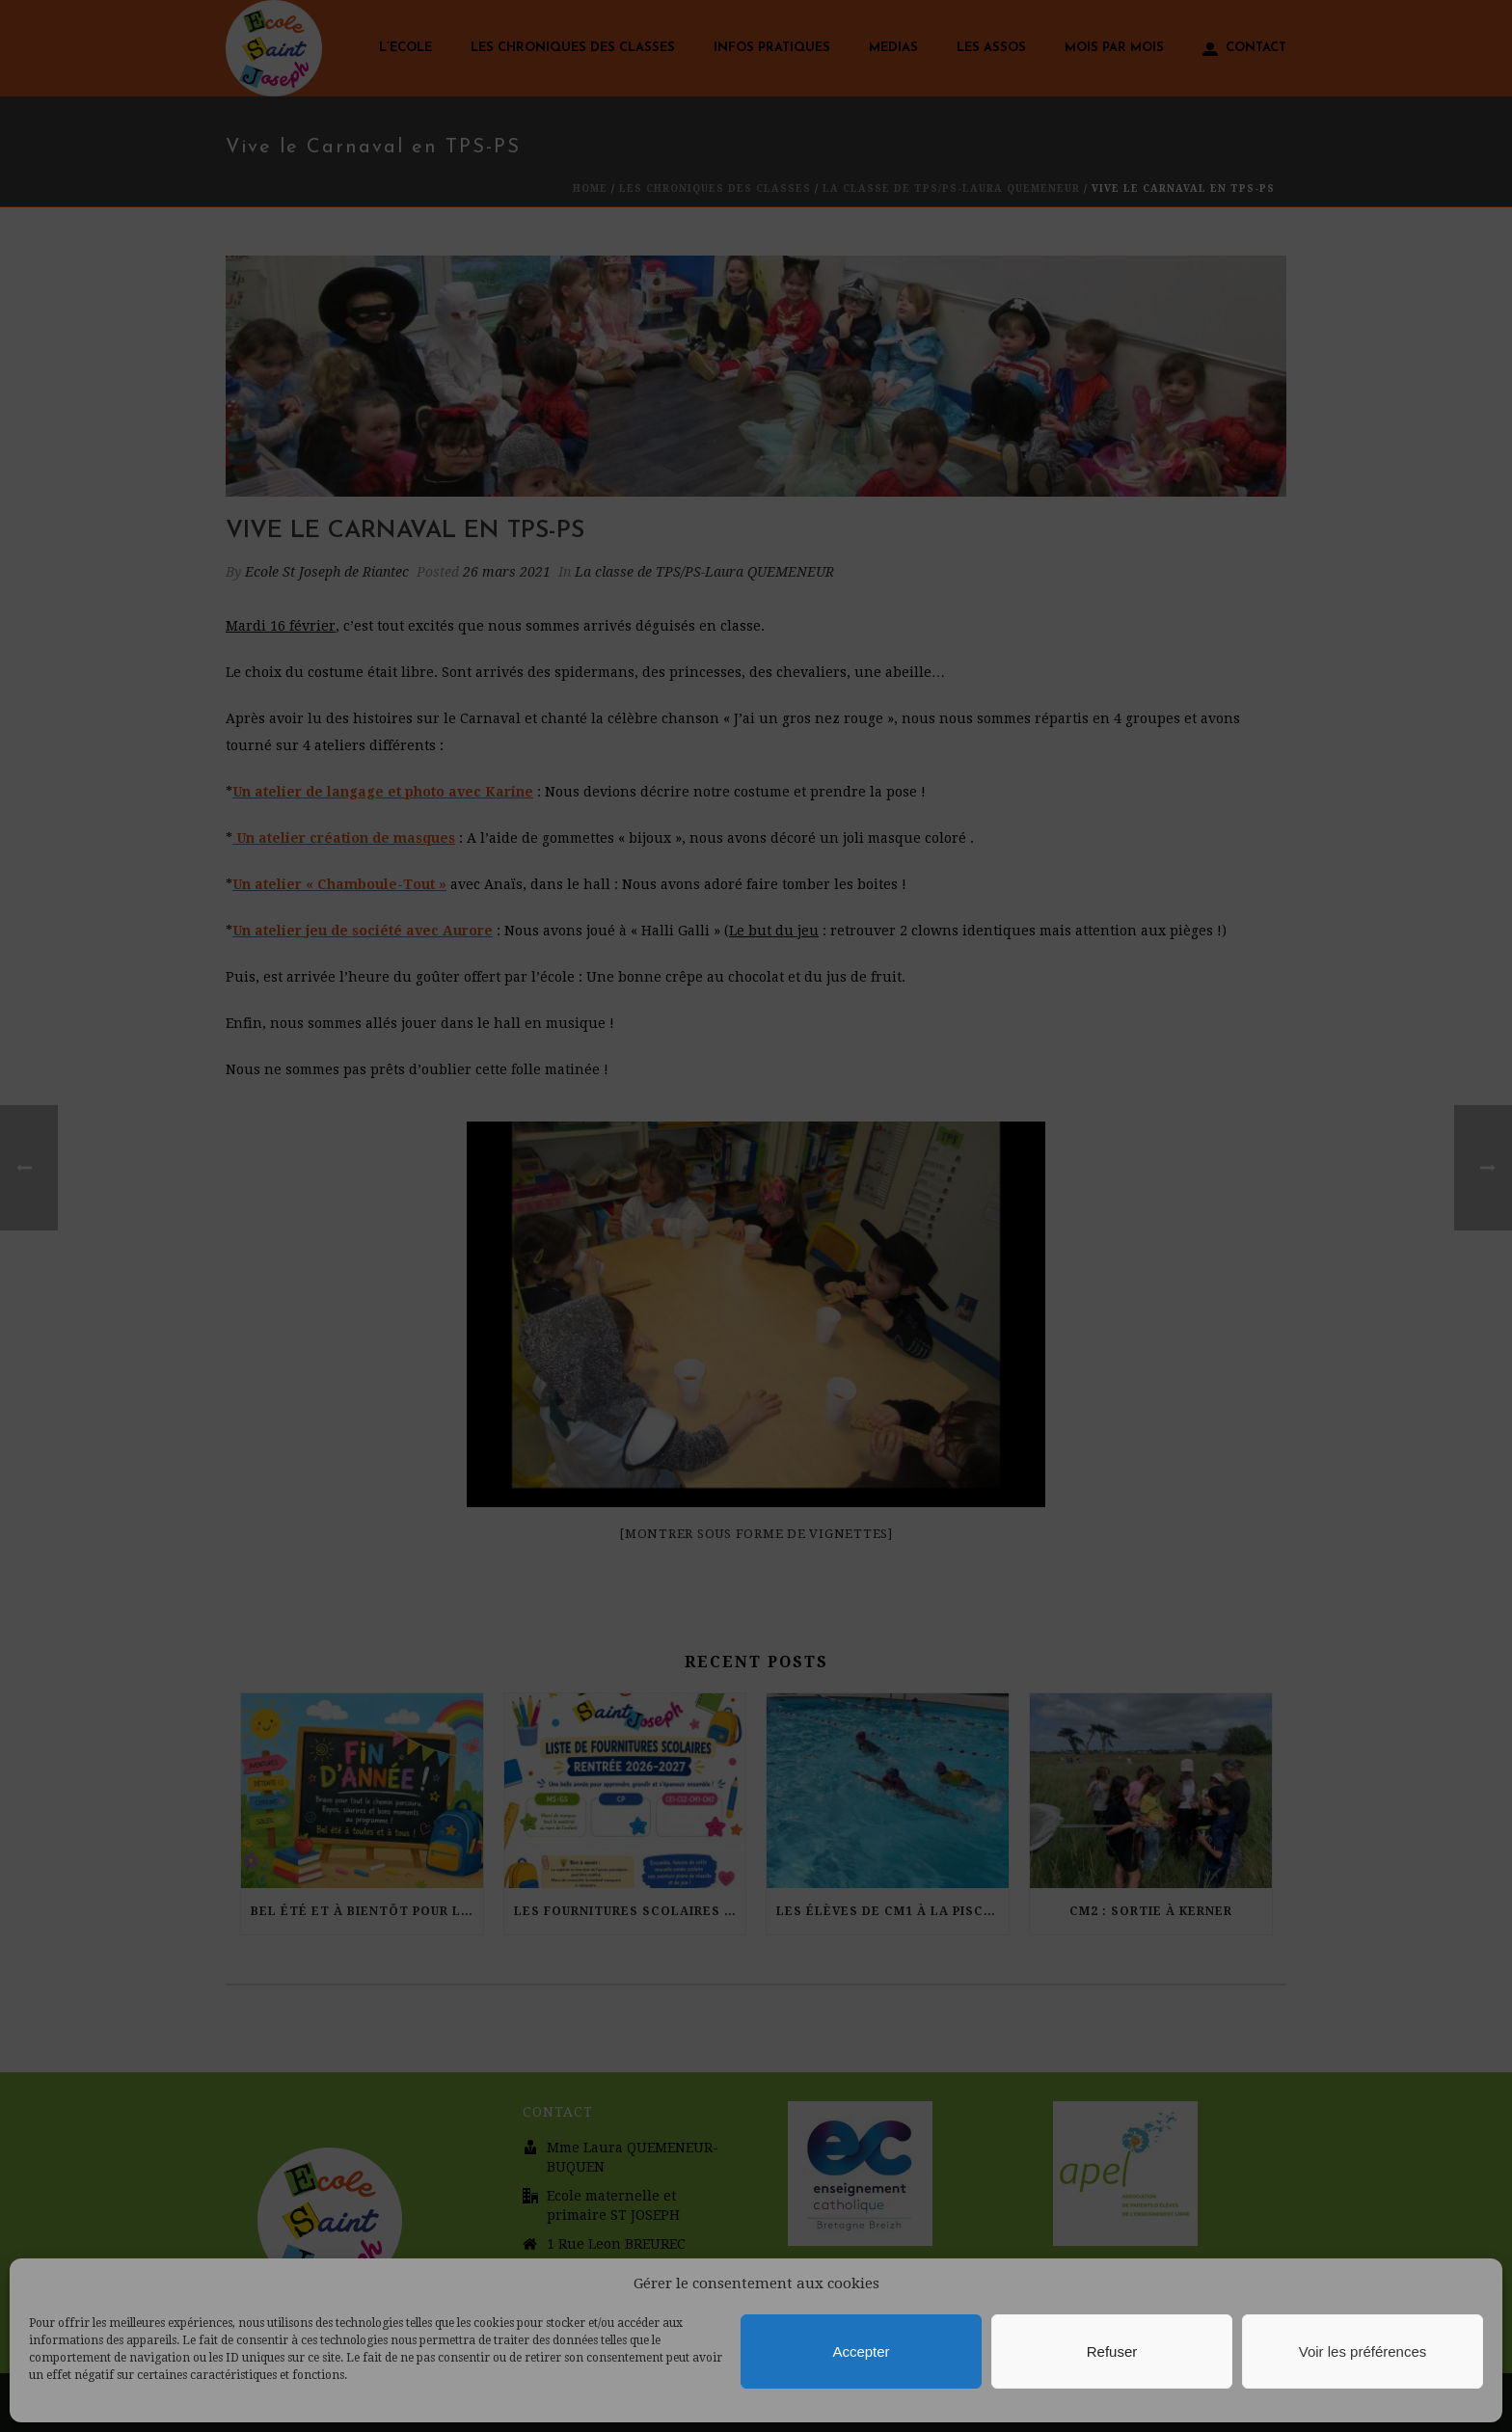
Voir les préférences (1363, 2351)
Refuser (1112, 2351)
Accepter (860, 2351)
